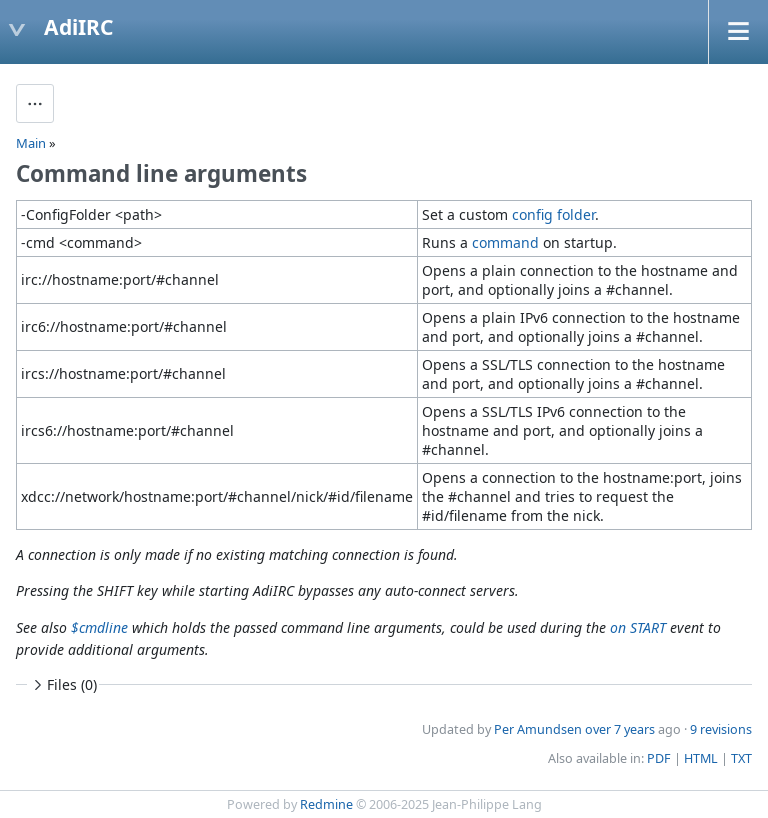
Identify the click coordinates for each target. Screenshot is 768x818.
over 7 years (620, 729)
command (505, 242)
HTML (701, 758)
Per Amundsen (538, 729)
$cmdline (99, 627)
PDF (659, 758)
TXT (741, 758)
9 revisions (721, 729)
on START (638, 627)
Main (31, 143)
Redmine (326, 804)
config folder (553, 214)
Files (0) (63, 684)
